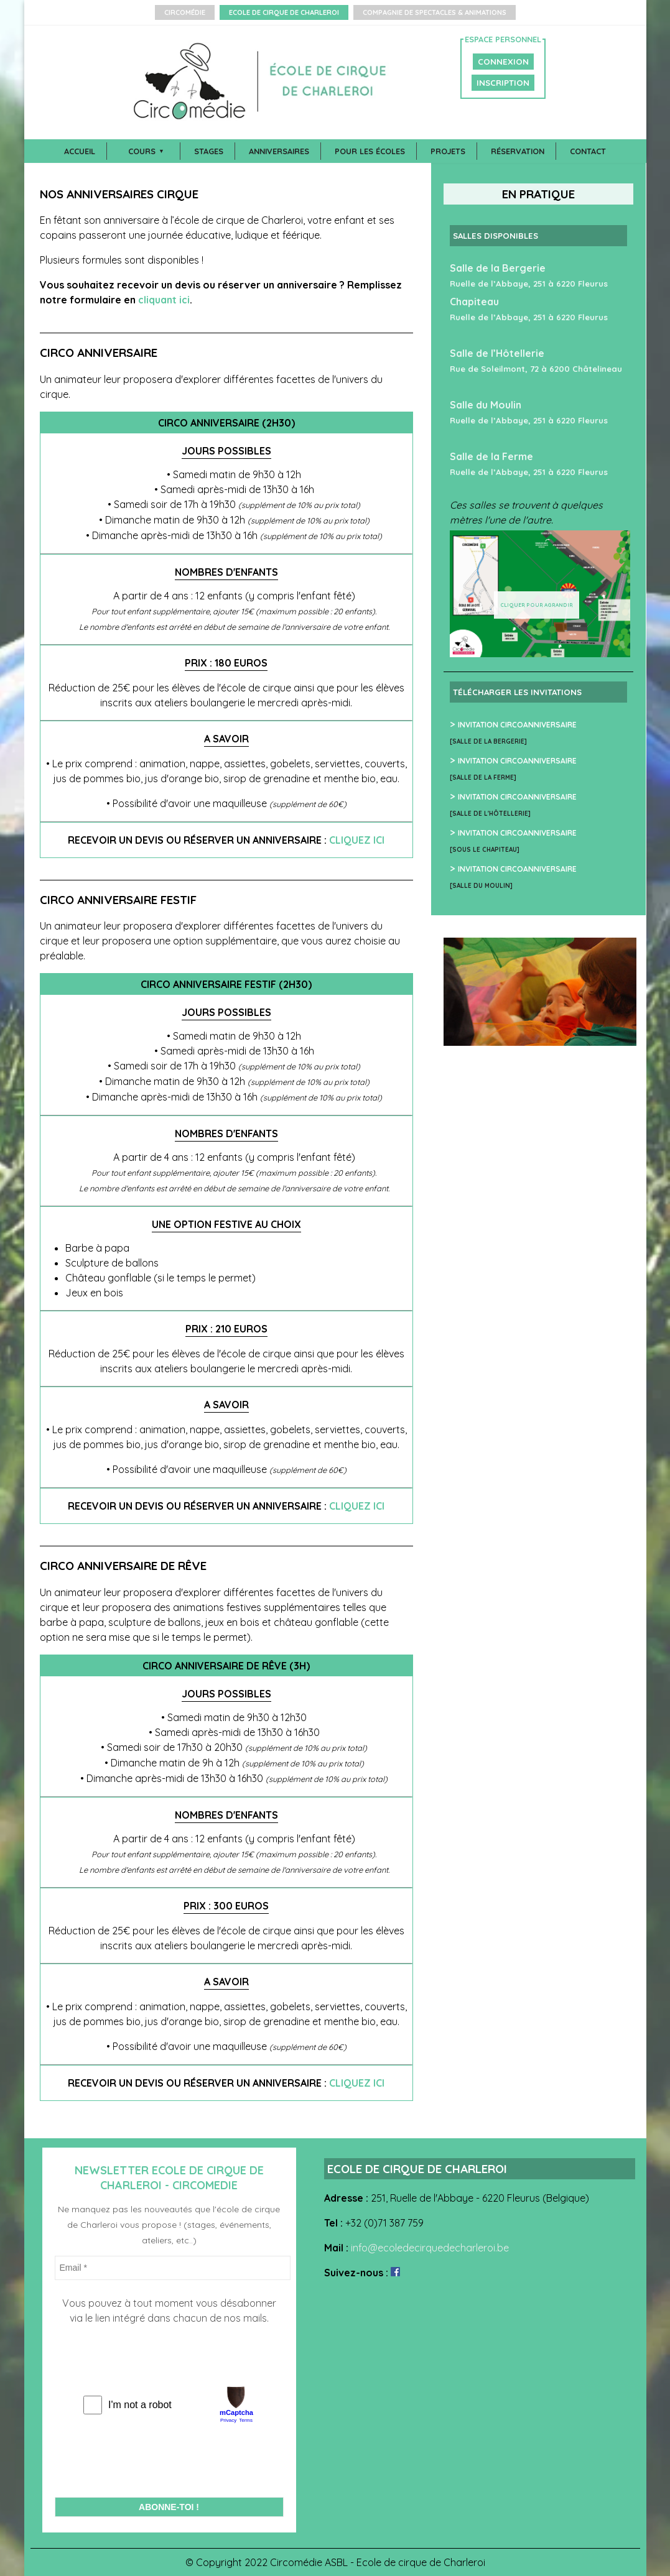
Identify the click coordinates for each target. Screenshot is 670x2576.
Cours (142, 151)
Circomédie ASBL (309, 2562)
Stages (208, 151)
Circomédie (184, 12)
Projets (447, 151)
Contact (588, 151)
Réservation (517, 151)
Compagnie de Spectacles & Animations (434, 12)
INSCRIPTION (503, 83)
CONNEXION (503, 62)
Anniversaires (279, 151)
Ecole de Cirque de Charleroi (284, 12)
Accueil (79, 151)
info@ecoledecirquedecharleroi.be (430, 2247)
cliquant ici (164, 299)
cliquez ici (356, 840)
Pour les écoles (370, 151)
